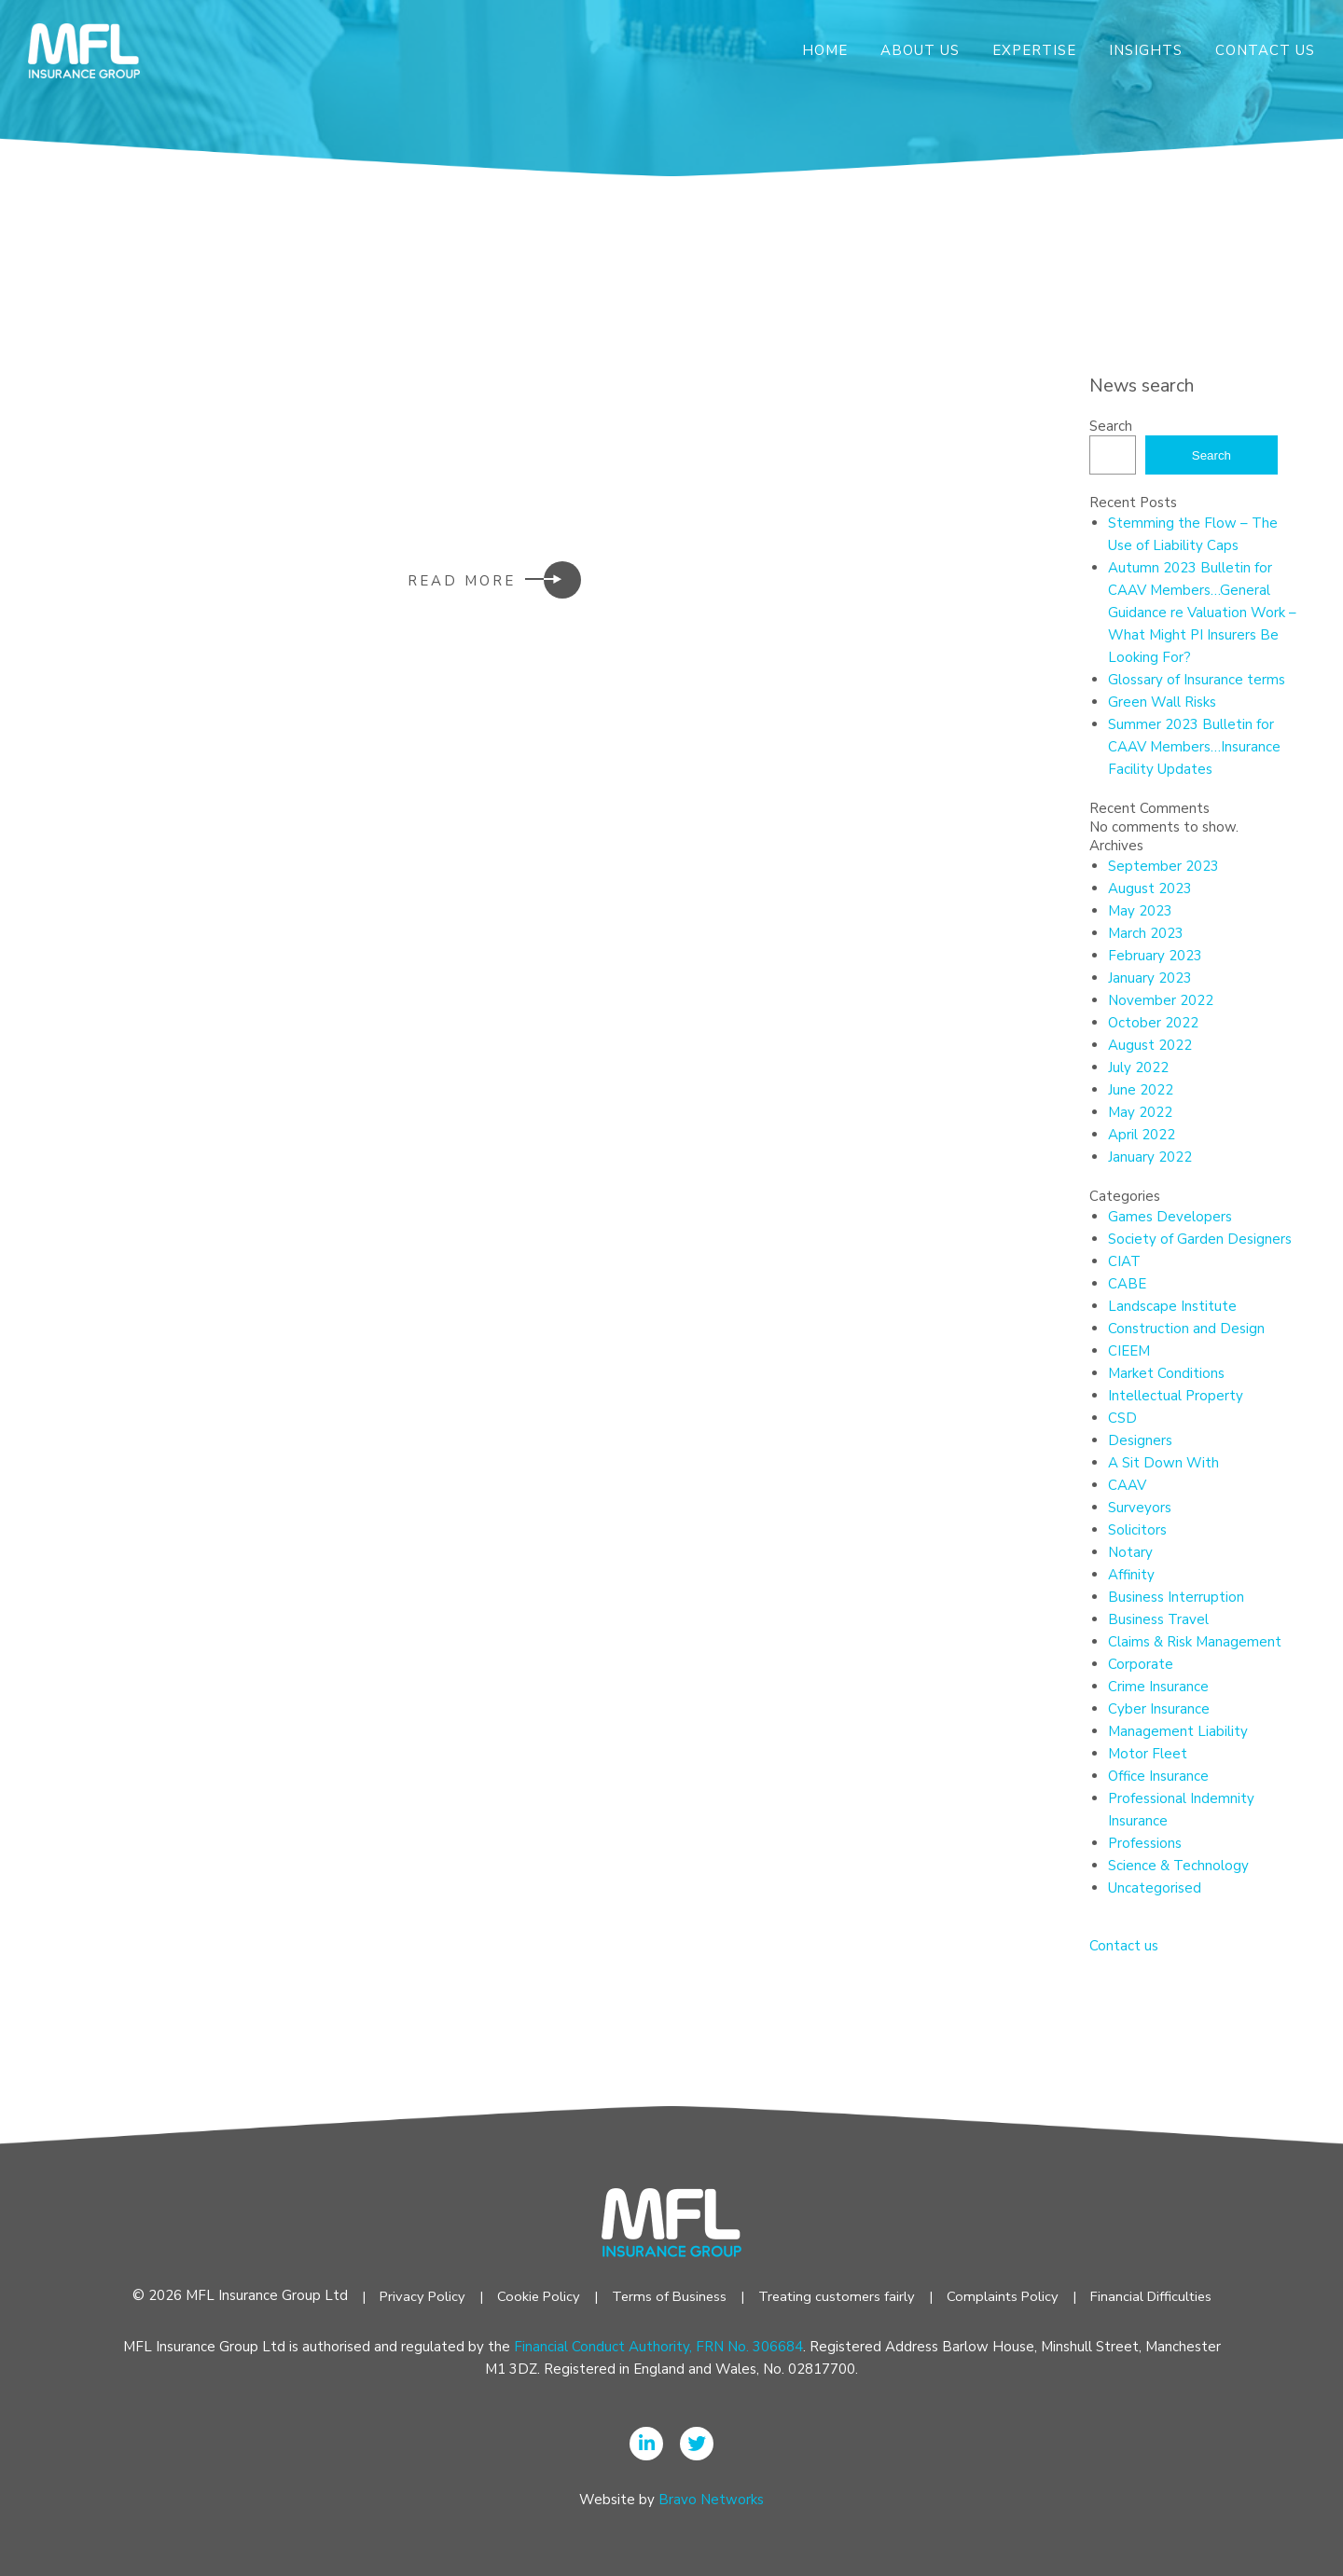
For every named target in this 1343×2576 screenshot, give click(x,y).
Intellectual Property (1175, 1395)
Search (1110, 426)
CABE (1127, 1283)
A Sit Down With (1163, 1462)
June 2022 (1140, 1090)
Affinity (1131, 1574)
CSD (1122, 1418)
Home (825, 50)
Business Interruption (1176, 1597)
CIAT (1124, 1261)
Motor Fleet (1147, 1753)
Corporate (1140, 1664)
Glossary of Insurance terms (1196, 679)
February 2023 (1155, 955)
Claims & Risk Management (1194, 1641)
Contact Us (1265, 50)
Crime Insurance (1158, 1686)
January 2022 (1150, 1157)
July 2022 (1138, 1067)
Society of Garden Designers (1200, 1239)
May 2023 (1140, 911)
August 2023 (1150, 888)
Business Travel (1158, 1619)
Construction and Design (1186, 1328)
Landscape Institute (1172, 1306)
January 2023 (1150, 978)
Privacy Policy (415, 2296)
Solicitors (1137, 1530)
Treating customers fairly (836, 2296)
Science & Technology (1178, 1865)
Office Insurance (1158, 1776)
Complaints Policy (1005, 2296)
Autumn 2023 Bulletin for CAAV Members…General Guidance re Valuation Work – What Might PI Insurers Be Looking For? (1202, 612)
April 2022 (1141, 1134)
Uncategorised (1154, 1888)
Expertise (1034, 50)
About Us (920, 50)
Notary (1130, 1552)
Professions (1145, 1843)
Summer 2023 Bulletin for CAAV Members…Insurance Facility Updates (1194, 746)
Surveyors (1139, 1507)
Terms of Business (666, 2296)
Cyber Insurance (1159, 1709)
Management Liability (1178, 1731)
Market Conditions (1166, 1373)
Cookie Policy (533, 2296)
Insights (1146, 50)
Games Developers (1170, 1216)
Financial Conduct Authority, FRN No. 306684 (658, 2346)
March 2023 (1146, 933)
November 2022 (1160, 1000)
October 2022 (1153, 1022)
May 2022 (1140, 1112)
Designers (1140, 1440)
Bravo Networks (711, 2499)
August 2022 (1150, 1045)
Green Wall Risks (1162, 702)
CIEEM (1129, 1351)
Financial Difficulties (1157, 2296)
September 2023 (1163, 866)
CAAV (1127, 1485)
